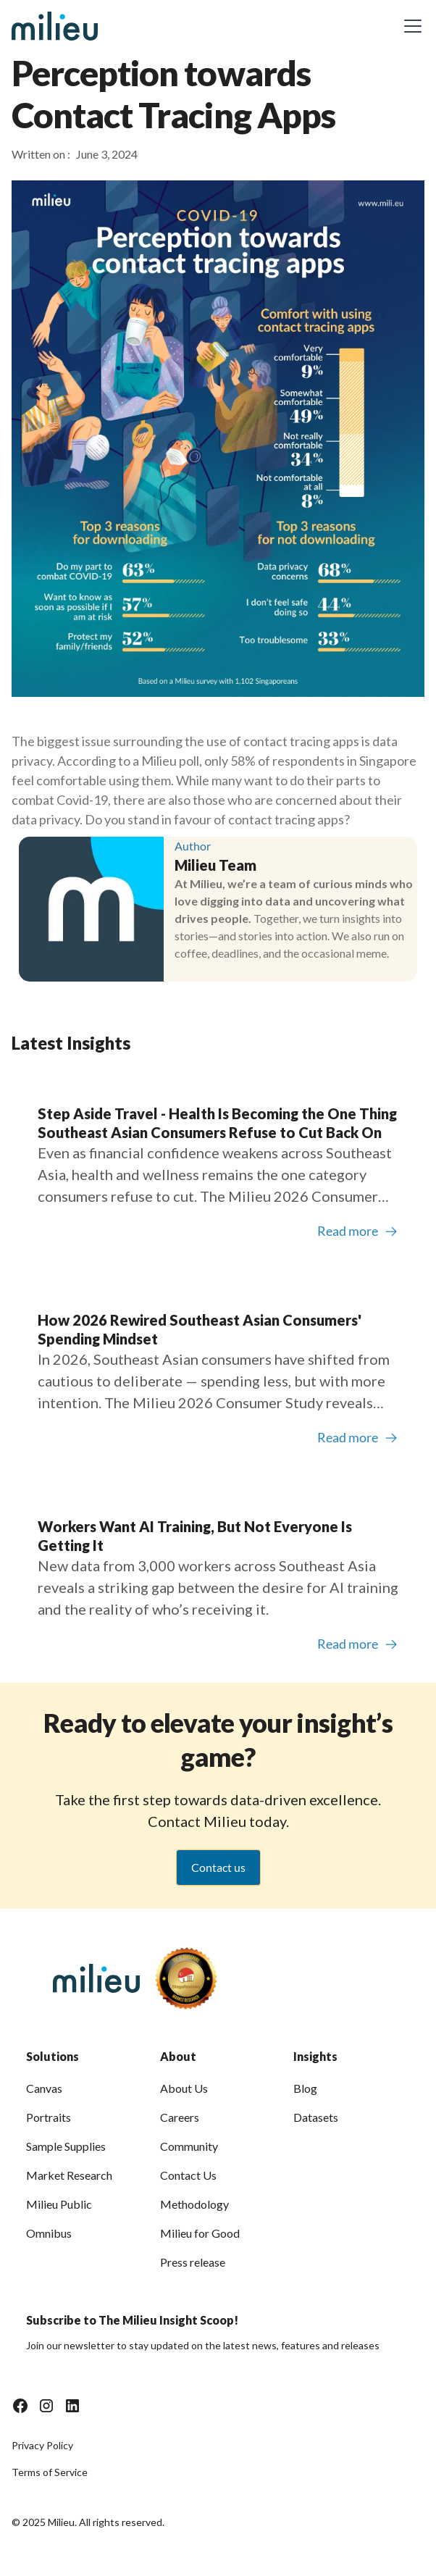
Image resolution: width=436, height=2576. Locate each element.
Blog (305, 2088)
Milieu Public (59, 2204)
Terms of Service (50, 2472)
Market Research (69, 2175)
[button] (409, 26)
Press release (192, 2262)
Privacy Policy (42, 2445)
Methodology (194, 2204)
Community (189, 2146)
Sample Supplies (66, 2146)
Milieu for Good (200, 2233)
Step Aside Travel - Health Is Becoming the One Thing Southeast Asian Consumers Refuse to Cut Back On (217, 1123)
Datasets (315, 2117)
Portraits (48, 2117)
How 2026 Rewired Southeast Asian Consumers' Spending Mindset (199, 1329)
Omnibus (49, 2233)
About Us (184, 2088)
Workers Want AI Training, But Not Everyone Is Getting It (195, 1536)
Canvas (44, 2088)
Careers (179, 2117)
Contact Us (188, 2175)
